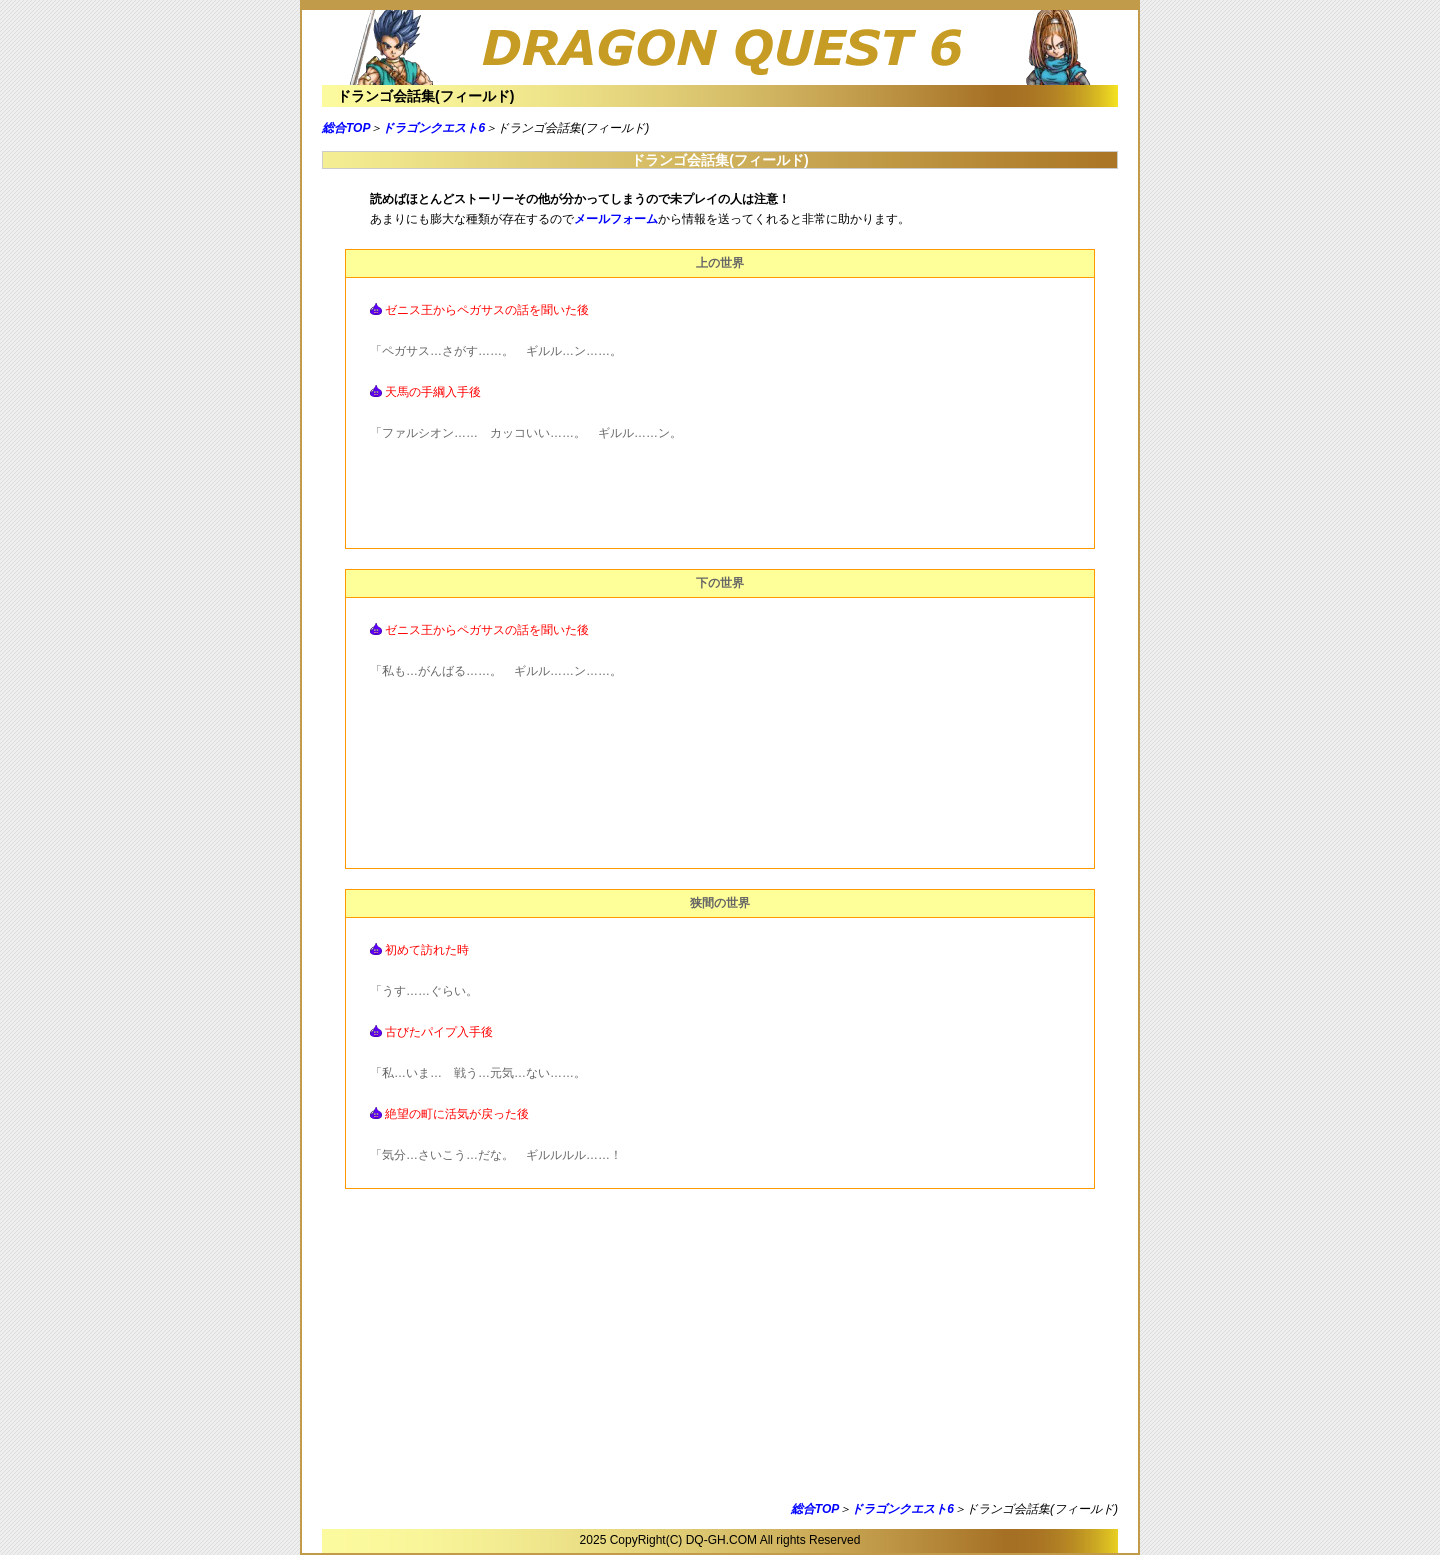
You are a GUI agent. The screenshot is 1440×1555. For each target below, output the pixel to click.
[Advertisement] (720, 1349)
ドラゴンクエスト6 (433, 128)
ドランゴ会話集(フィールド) (425, 96)
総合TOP (346, 128)
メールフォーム (616, 219)
